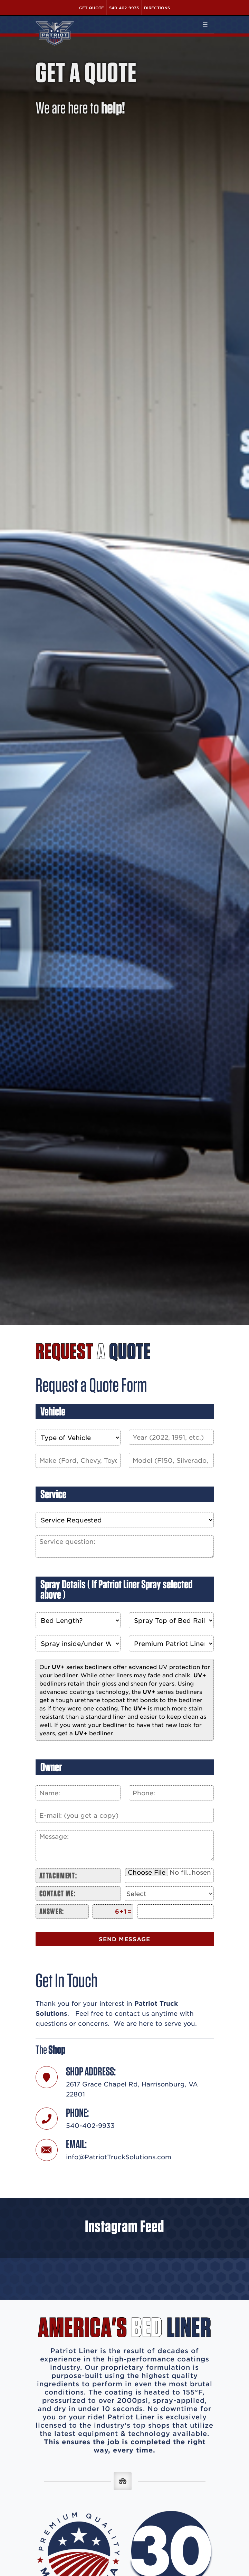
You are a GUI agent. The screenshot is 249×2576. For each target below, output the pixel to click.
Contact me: (57, 1893)
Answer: (51, 1911)
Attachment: (58, 1875)
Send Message (124, 1938)
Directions (157, 7)
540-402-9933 (124, 7)
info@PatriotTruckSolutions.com (118, 2157)
